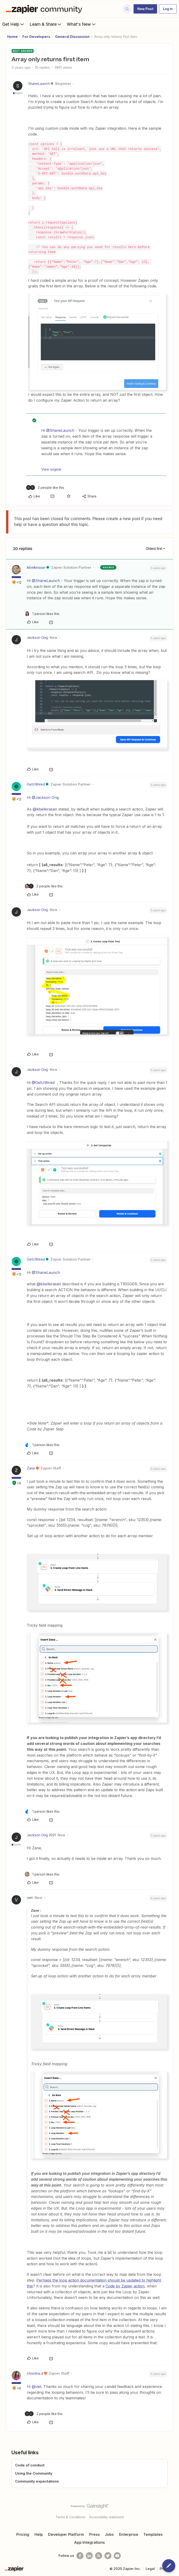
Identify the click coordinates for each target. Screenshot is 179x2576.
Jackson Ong (37, 637)
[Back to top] (173, 2510)
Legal (150, 2569)
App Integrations (89, 2542)
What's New (81, 24)
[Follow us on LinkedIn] (89, 2555)
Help (38, 2534)
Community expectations (37, 2481)
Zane (31, 1468)
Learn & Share (46, 24)
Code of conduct (30, 2465)
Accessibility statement (106, 2517)
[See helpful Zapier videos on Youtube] (117, 2555)
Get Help (13, 24)
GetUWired (36, 784)
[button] (145, 9)
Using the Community (33, 2473)
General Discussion (72, 36)
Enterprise (128, 2534)
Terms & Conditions (70, 2517)
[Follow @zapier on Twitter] (107, 2555)
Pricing (22, 2534)
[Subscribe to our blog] (98, 2555)
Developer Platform (66, 2534)
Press (94, 2534)
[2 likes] (45, 487)
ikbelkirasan (36, 567)
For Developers (36, 36)
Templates (153, 2534)
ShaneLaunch (39, 83)
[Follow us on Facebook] (79, 2555)
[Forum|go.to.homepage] (45, 9)
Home (12, 36)
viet (30, 1897)
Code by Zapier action (125, 2286)
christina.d (35, 2373)
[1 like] (42, 613)
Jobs (109, 2534)
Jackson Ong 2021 (41, 1835)
